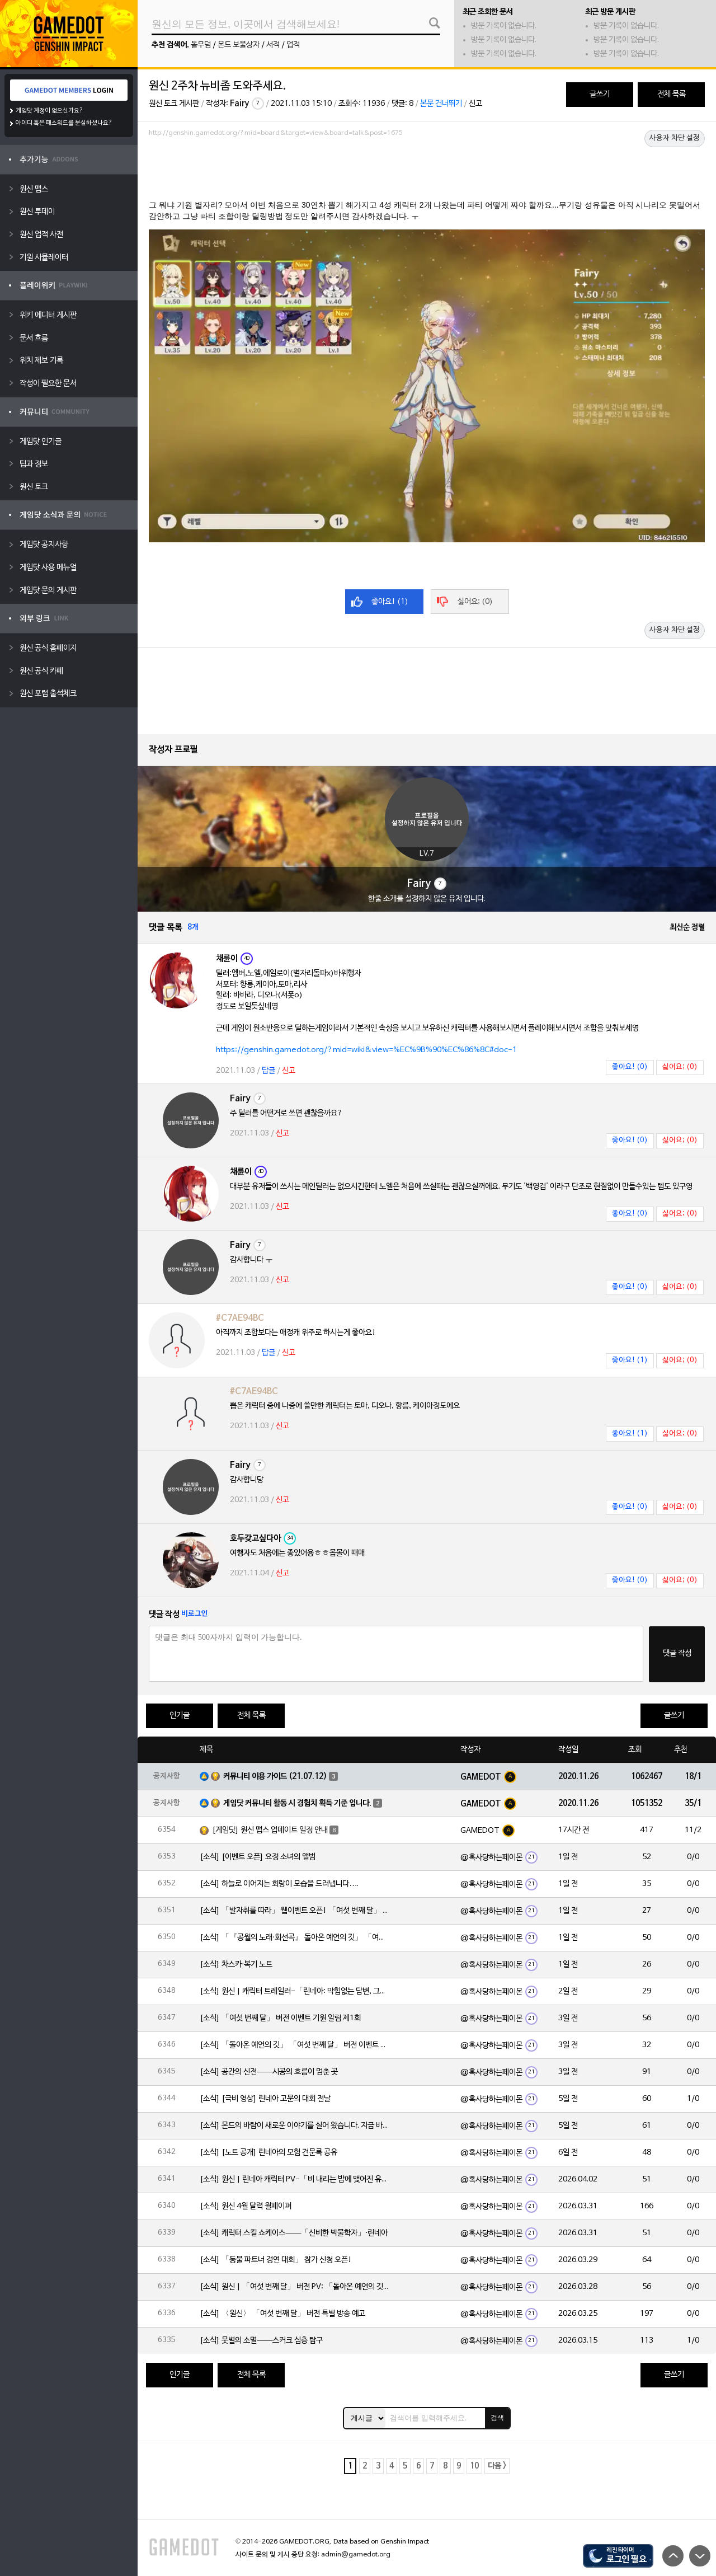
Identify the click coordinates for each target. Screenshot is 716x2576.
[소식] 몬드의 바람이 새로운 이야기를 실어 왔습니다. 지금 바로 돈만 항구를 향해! (295, 2126)
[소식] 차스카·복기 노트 (236, 1964)
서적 (273, 45)
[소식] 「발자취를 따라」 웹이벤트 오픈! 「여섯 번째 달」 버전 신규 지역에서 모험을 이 (295, 1911)
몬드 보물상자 (239, 45)
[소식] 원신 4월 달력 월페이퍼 (245, 2206)
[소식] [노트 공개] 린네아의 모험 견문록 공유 (268, 2152)
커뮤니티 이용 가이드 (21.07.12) (275, 1776)
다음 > (497, 2466)
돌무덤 (201, 45)
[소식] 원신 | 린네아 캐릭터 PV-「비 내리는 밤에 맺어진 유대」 (295, 2179)
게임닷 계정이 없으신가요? (49, 110)
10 (474, 2466)
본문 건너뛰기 (441, 104)
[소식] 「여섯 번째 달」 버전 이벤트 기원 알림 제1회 (280, 2018)
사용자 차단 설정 (674, 138)
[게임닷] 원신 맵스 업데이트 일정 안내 (270, 1830)
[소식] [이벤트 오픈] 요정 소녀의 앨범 (257, 1857)
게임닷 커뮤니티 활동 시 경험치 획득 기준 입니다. (297, 1803)
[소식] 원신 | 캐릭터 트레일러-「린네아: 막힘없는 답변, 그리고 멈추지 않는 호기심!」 (295, 1991)
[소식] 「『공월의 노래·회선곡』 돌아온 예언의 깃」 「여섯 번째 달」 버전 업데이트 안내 (295, 1938)
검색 (497, 2418)
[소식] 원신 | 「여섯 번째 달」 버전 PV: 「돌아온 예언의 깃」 (295, 2287)
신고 (475, 104)
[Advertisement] (427, 172)
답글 (268, 1071)
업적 (293, 45)
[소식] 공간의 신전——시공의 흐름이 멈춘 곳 (269, 2072)
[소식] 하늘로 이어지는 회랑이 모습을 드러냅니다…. (279, 1884)
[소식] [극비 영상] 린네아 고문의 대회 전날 (265, 2099)
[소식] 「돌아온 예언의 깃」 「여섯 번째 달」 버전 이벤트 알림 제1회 (295, 2045)
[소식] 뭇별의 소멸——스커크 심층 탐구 (261, 2340)
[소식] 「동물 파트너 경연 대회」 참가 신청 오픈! (276, 2260)
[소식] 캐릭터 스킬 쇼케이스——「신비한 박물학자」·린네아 (294, 2233)
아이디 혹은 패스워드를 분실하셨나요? (64, 123)
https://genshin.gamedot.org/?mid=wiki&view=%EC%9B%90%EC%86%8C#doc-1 (366, 1050)
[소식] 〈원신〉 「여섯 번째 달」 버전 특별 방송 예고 (282, 2314)
